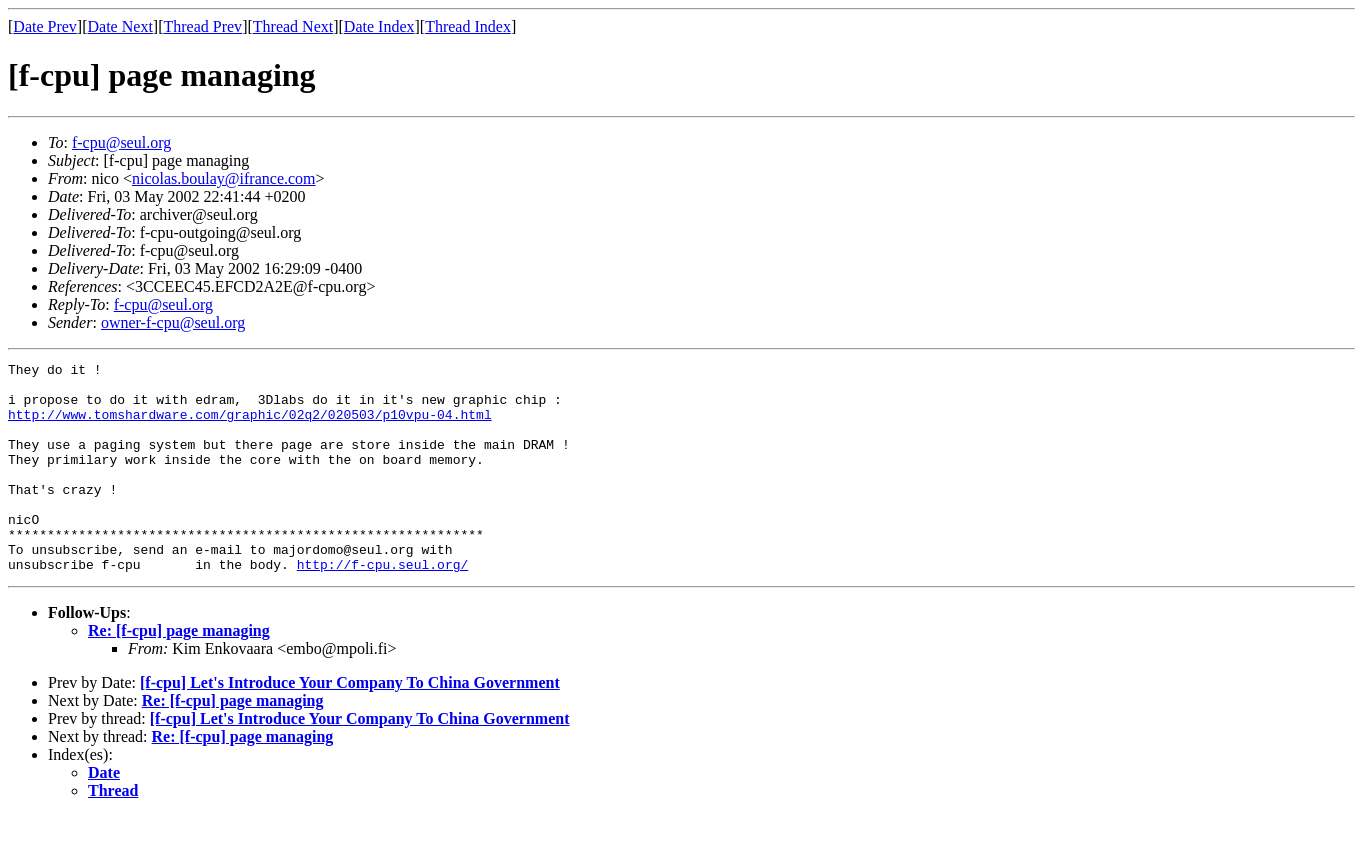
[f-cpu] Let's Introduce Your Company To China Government (350, 724)
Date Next (120, 26)
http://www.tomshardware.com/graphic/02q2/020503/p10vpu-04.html (250, 426)
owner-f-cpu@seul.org (173, 322)
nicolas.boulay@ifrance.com (224, 178)
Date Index (379, 26)
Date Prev (45, 26)
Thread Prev (202, 26)
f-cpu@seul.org (121, 142)
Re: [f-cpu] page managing (179, 672)
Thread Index (468, 26)
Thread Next (293, 26)
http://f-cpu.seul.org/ (383, 606)
